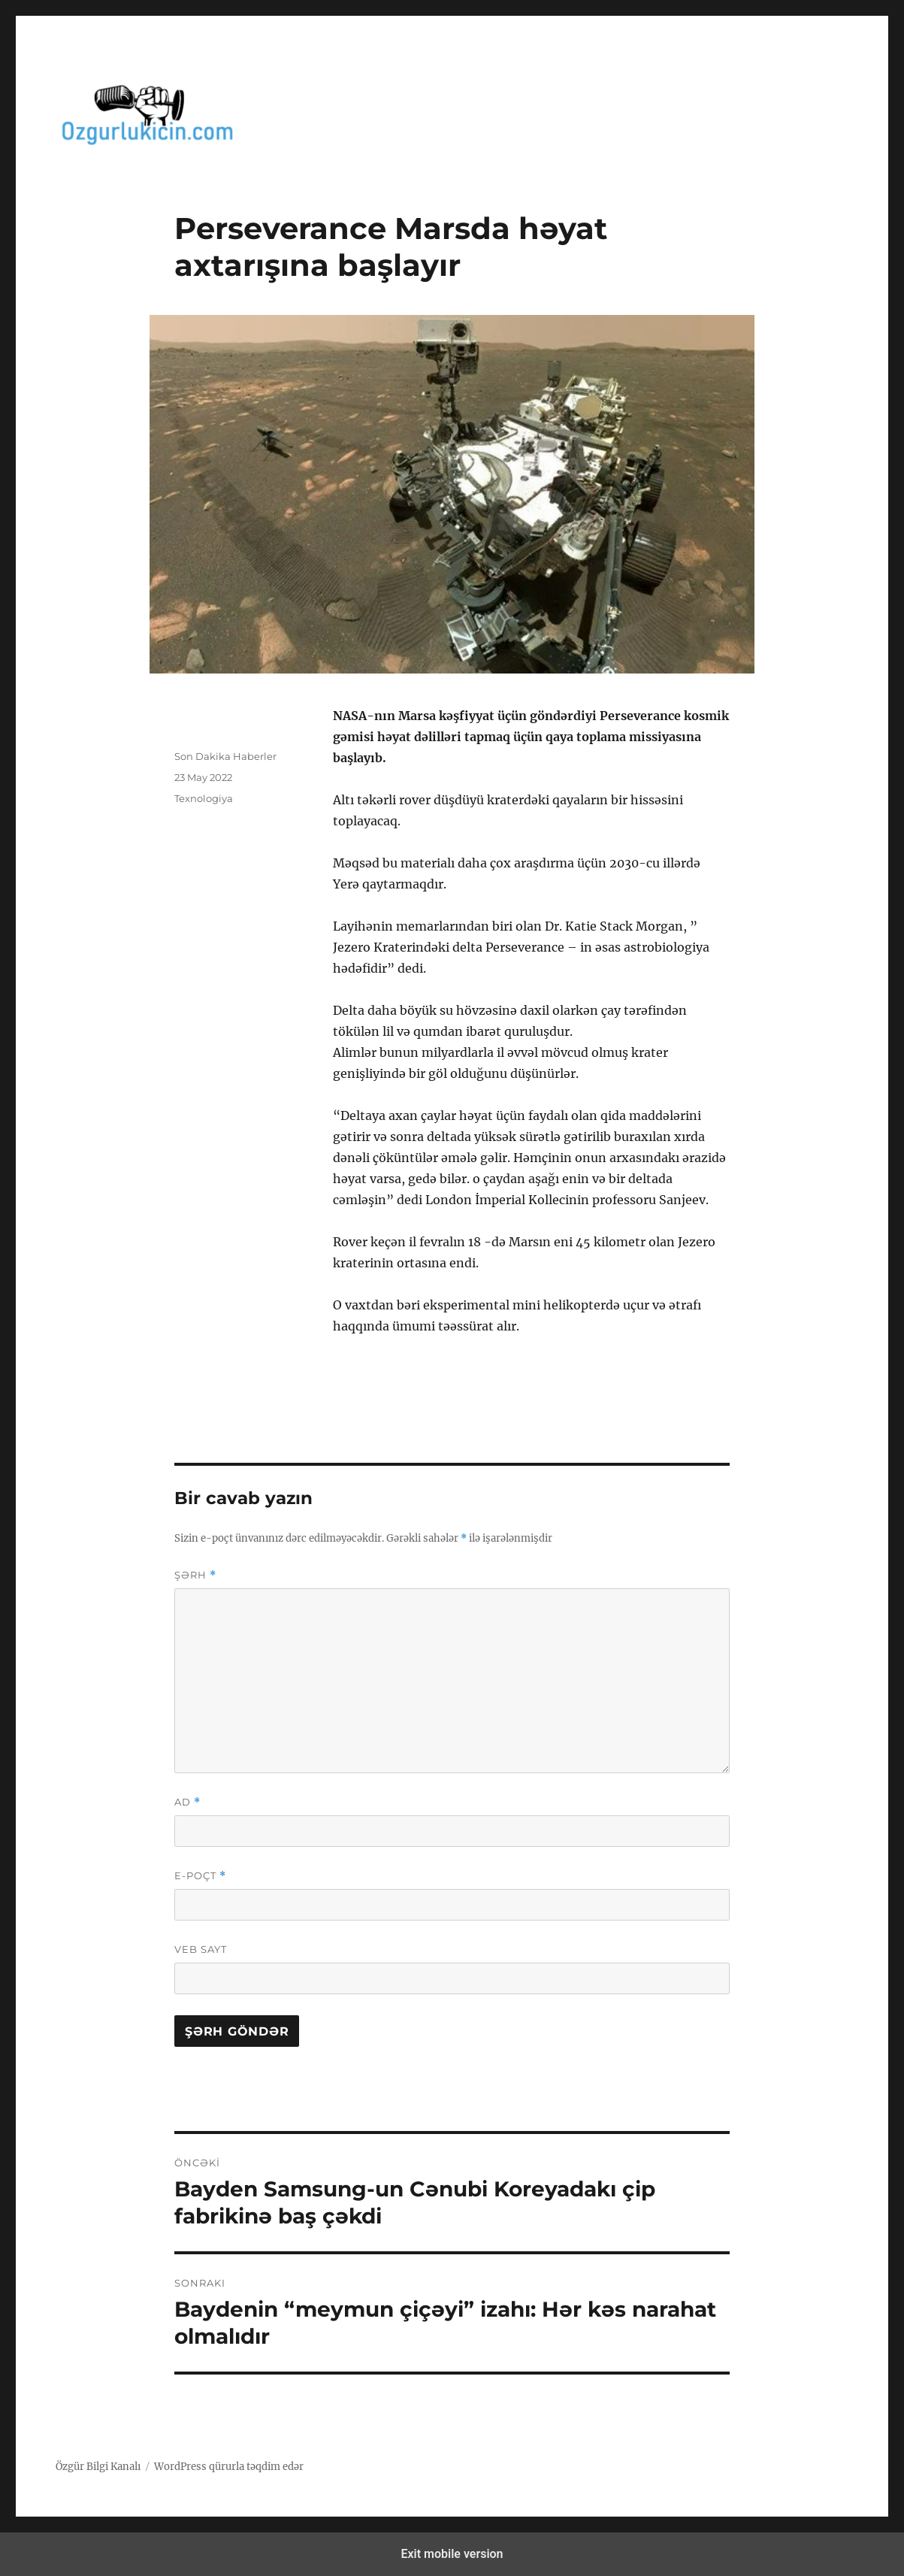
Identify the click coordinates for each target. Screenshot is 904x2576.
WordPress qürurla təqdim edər (229, 2466)
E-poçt (200, 1875)
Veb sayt (200, 1949)
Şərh (195, 1575)
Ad (187, 1802)
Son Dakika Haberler (225, 756)
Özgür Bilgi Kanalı (98, 2466)
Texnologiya (203, 798)
